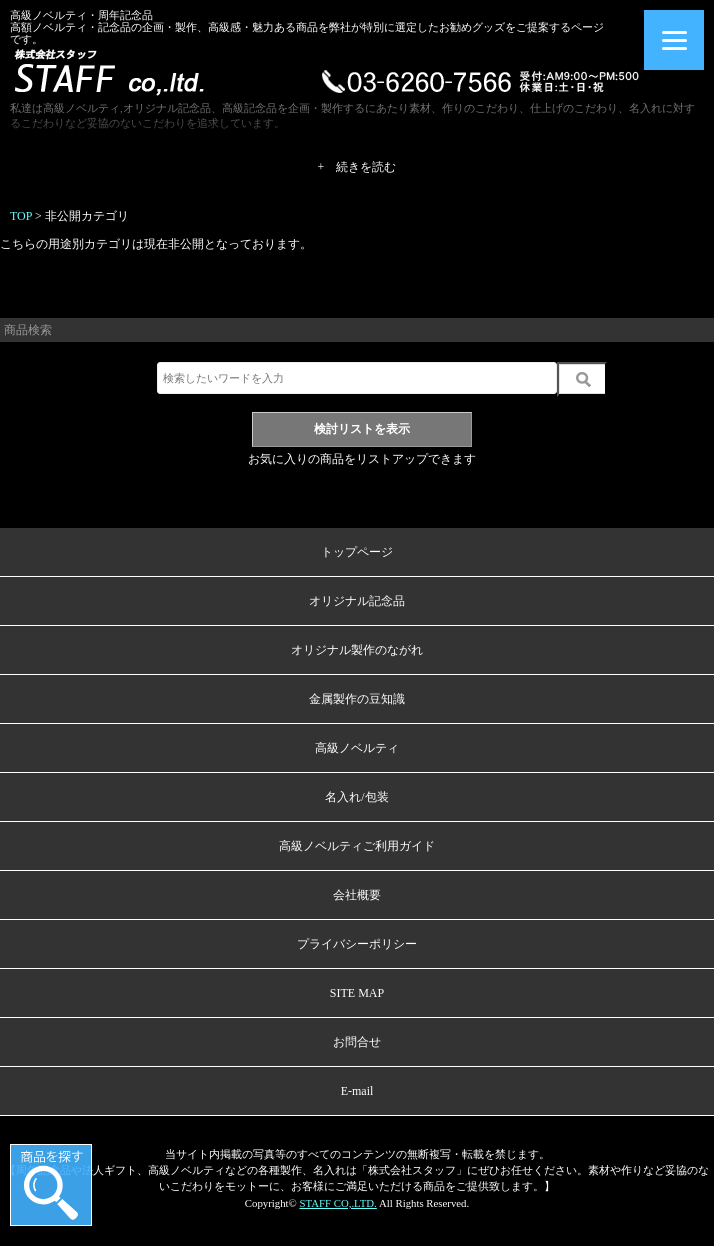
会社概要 (357, 895)
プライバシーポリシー (357, 944)
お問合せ (357, 1042)
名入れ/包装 (356, 797)
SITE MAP (357, 993)
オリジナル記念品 (357, 601)
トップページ (357, 552)
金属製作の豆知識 (357, 699)
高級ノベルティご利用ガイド (357, 846)
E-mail (357, 1091)
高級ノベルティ (357, 748)
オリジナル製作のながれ (357, 650)
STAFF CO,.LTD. (337, 1203)
